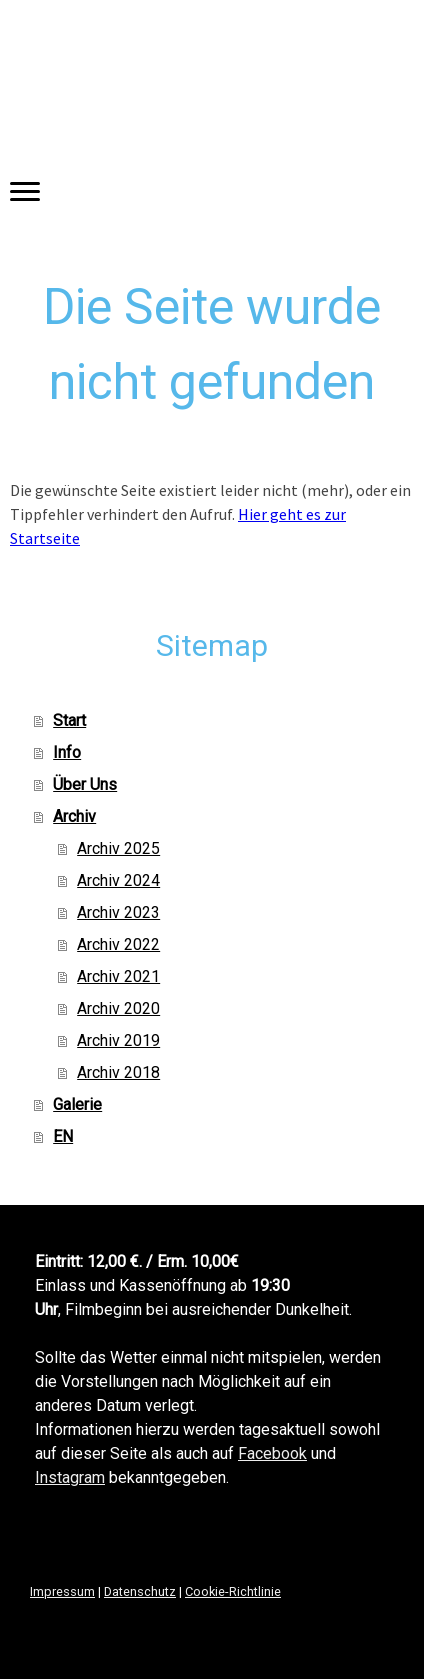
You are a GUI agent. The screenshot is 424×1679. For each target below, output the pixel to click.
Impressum (62, 1591)
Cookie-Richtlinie (233, 1591)
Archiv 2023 (118, 912)
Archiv (74, 816)
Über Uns (85, 784)
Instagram (70, 1477)
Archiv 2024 (118, 880)
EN (63, 1136)
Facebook (272, 1453)
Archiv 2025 (118, 848)
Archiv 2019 (118, 1040)
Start (69, 720)
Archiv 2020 (118, 1008)
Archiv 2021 (118, 976)
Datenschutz (140, 1591)
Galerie (77, 1104)
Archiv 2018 (118, 1072)
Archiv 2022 (118, 944)
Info (67, 752)
